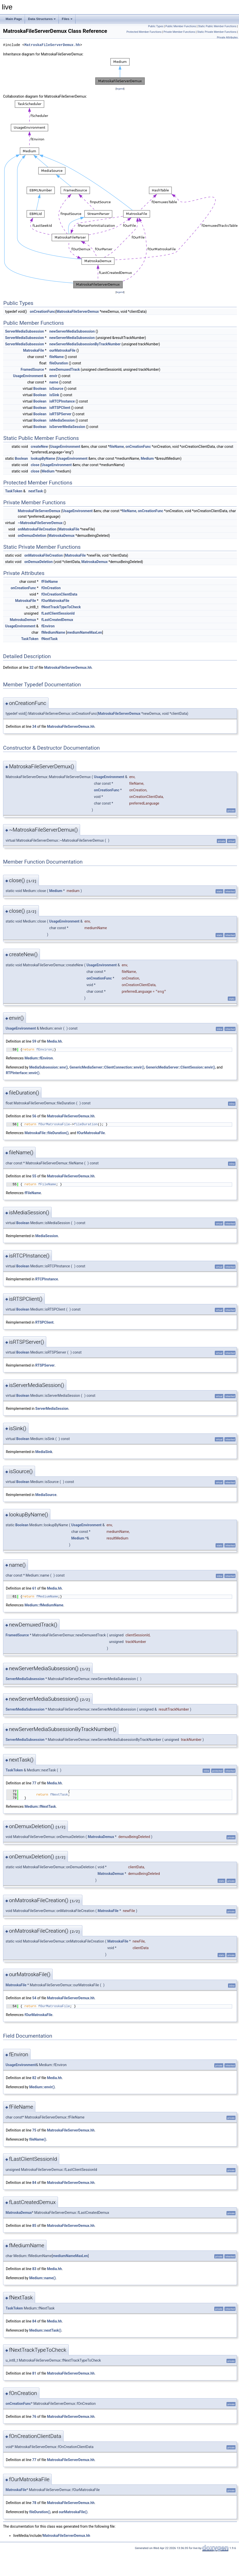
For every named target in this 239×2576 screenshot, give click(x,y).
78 (34, 2503)
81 (34, 2373)
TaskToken (13, 491)
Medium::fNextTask (40, 1806)
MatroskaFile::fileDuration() (46, 1133)
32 (31, 667)
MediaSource (45, 1495)
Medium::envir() (42, 2087)
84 (34, 2183)
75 (34, 2130)
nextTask (35, 491)
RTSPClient (44, 1322)
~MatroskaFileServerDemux (40, 523)
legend (120, 88)
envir (53, 376)
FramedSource (32, 369)
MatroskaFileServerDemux (77, 311)
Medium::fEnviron (38, 1058)
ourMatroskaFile (62, 350)
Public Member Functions (180, 26)
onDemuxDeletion (32, 536)
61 (34, 1588)
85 (34, 2226)
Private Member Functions (179, 32)
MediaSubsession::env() (48, 1067)
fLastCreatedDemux (57, 620)
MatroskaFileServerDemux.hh (52, 44)
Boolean (39, 389)
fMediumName (53, 632)
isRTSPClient (59, 408)
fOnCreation (51, 588)
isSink (54, 395)
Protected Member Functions (144, 32)
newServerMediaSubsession (72, 331)
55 (34, 1176)
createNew (39, 447)
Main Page (14, 19)
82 (34, 2078)
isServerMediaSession (67, 427)
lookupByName (43, 458)
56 (34, 1116)
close (35, 465)
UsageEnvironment (28, 376)
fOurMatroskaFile (55, 601)
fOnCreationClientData (59, 594)
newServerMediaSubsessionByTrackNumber (85, 344)
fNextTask (49, 639)
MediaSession (46, 1236)
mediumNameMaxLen (84, 632)
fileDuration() (39, 2512)
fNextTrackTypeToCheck (61, 607)
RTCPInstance (46, 1279)
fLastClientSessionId (58, 613)
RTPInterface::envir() (22, 1073)
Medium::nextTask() (45, 2330)
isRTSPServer (60, 414)
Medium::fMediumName (43, 1605)
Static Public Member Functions (217, 26)
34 (34, 726)
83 (34, 2269)
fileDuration (58, 363)
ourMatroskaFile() (73, 2512)
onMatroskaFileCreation (37, 529)
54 (34, 1998)
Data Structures (42, 19)
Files (67, 19)
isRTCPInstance (62, 401)
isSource (56, 389)
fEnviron (48, 626)
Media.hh (54, 1041)
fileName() (37, 2139)
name (53, 382)
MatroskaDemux (61, 536)
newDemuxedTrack (64, 369)
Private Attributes (227, 37)
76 (34, 2417)
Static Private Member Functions (216, 32)
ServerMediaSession (51, 1409)
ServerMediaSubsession (24, 331)
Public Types (155, 26)
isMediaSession (62, 420)
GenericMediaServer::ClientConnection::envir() (106, 1067)
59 (34, 1041)
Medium (147, 458)
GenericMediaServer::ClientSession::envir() (180, 1067)
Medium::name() (42, 2278)
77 (34, 1783)
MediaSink (43, 1452)
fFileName (49, 582)
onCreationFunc (42, 311)
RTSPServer (45, 1365)
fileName (56, 357)
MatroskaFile (33, 350)
